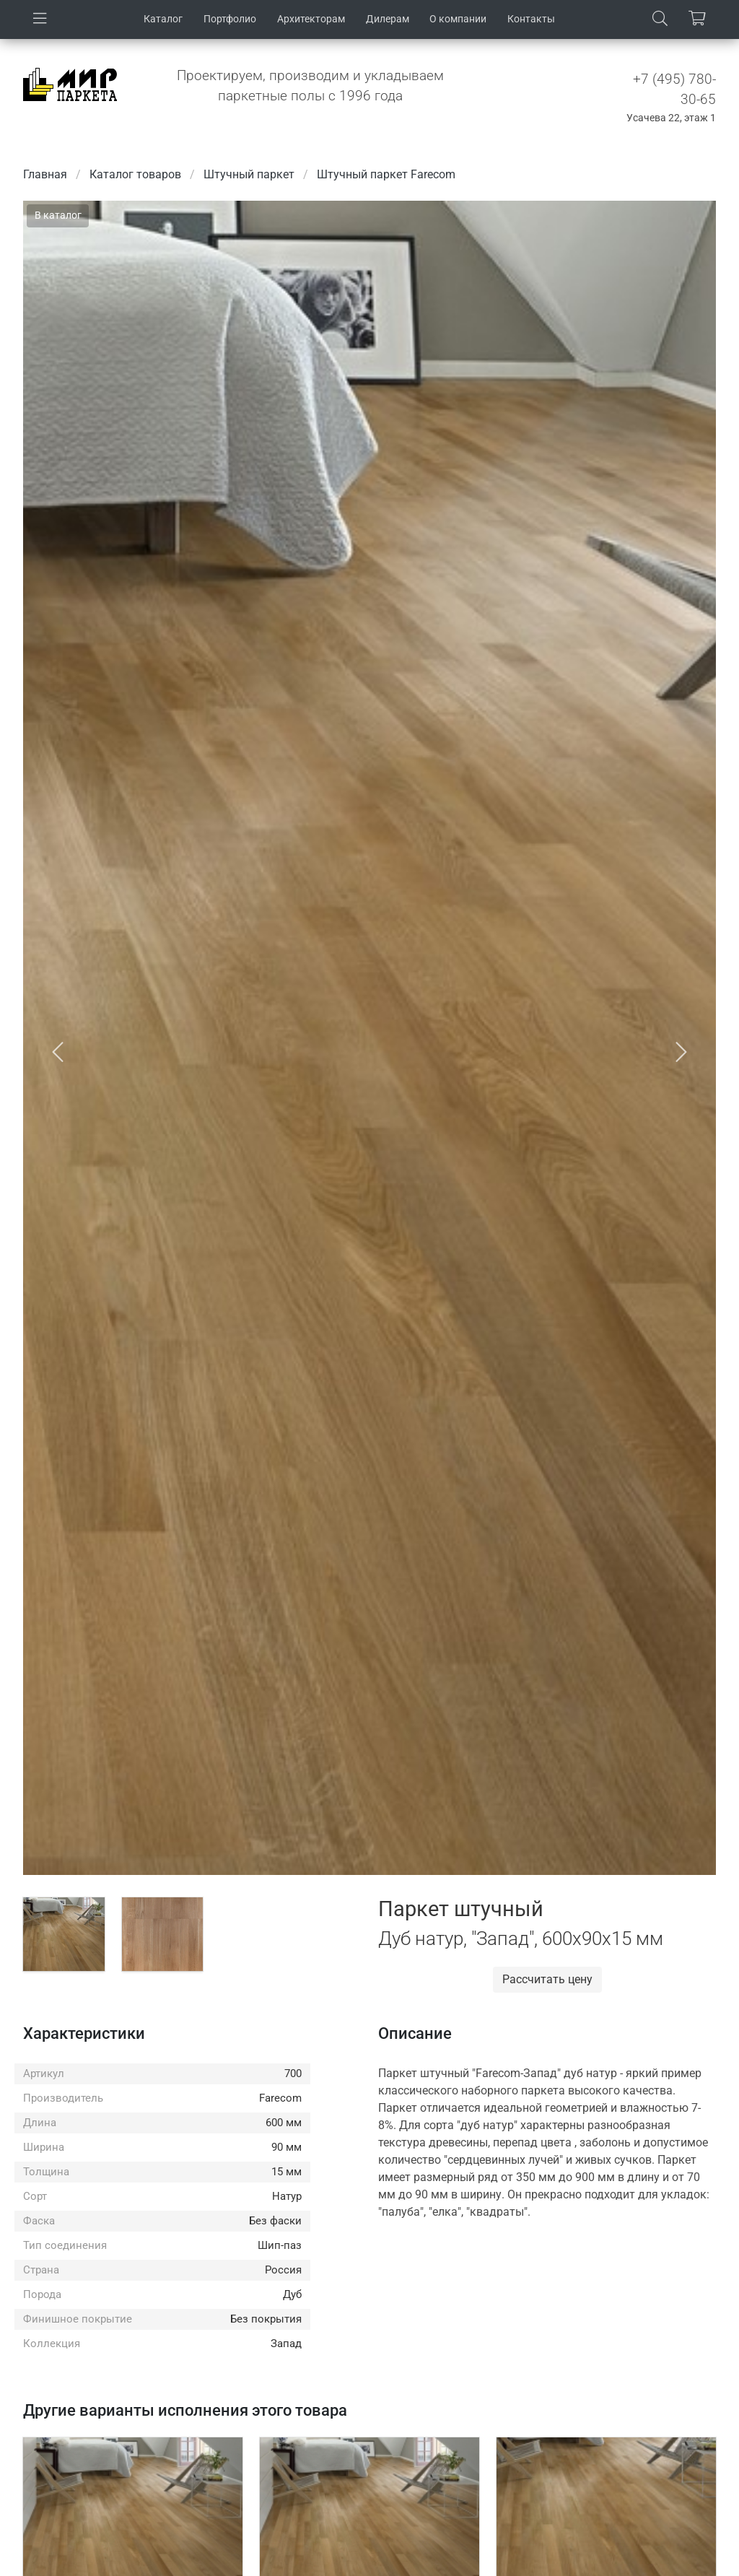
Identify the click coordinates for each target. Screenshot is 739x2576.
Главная (45, 174)
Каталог (163, 19)
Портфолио (230, 19)
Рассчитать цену (547, 1979)
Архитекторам (311, 19)
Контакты (531, 19)
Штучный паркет (249, 174)
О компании (457, 19)
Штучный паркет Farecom (386, 174)
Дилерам (387, 19)
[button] (57, 1052)
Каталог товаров (135, 174)
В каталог (58, 215)
